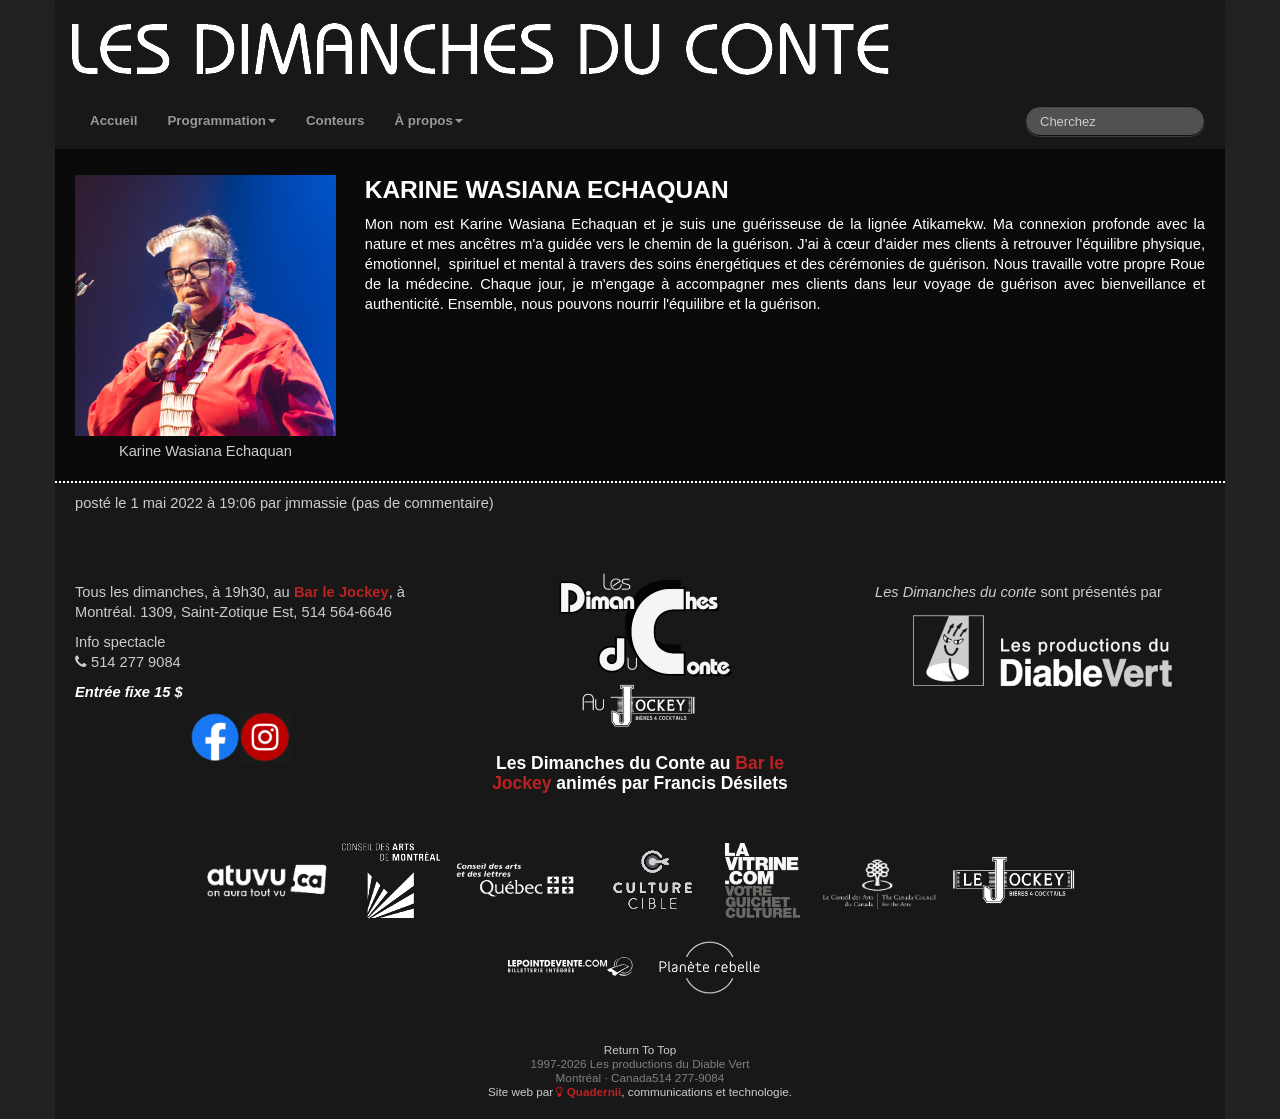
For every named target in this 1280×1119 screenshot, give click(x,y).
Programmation (221, 120)
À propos (428, 120)
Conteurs (335, 120)
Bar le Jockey (341, 592)
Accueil (113, 120)
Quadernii (588, 1091)
